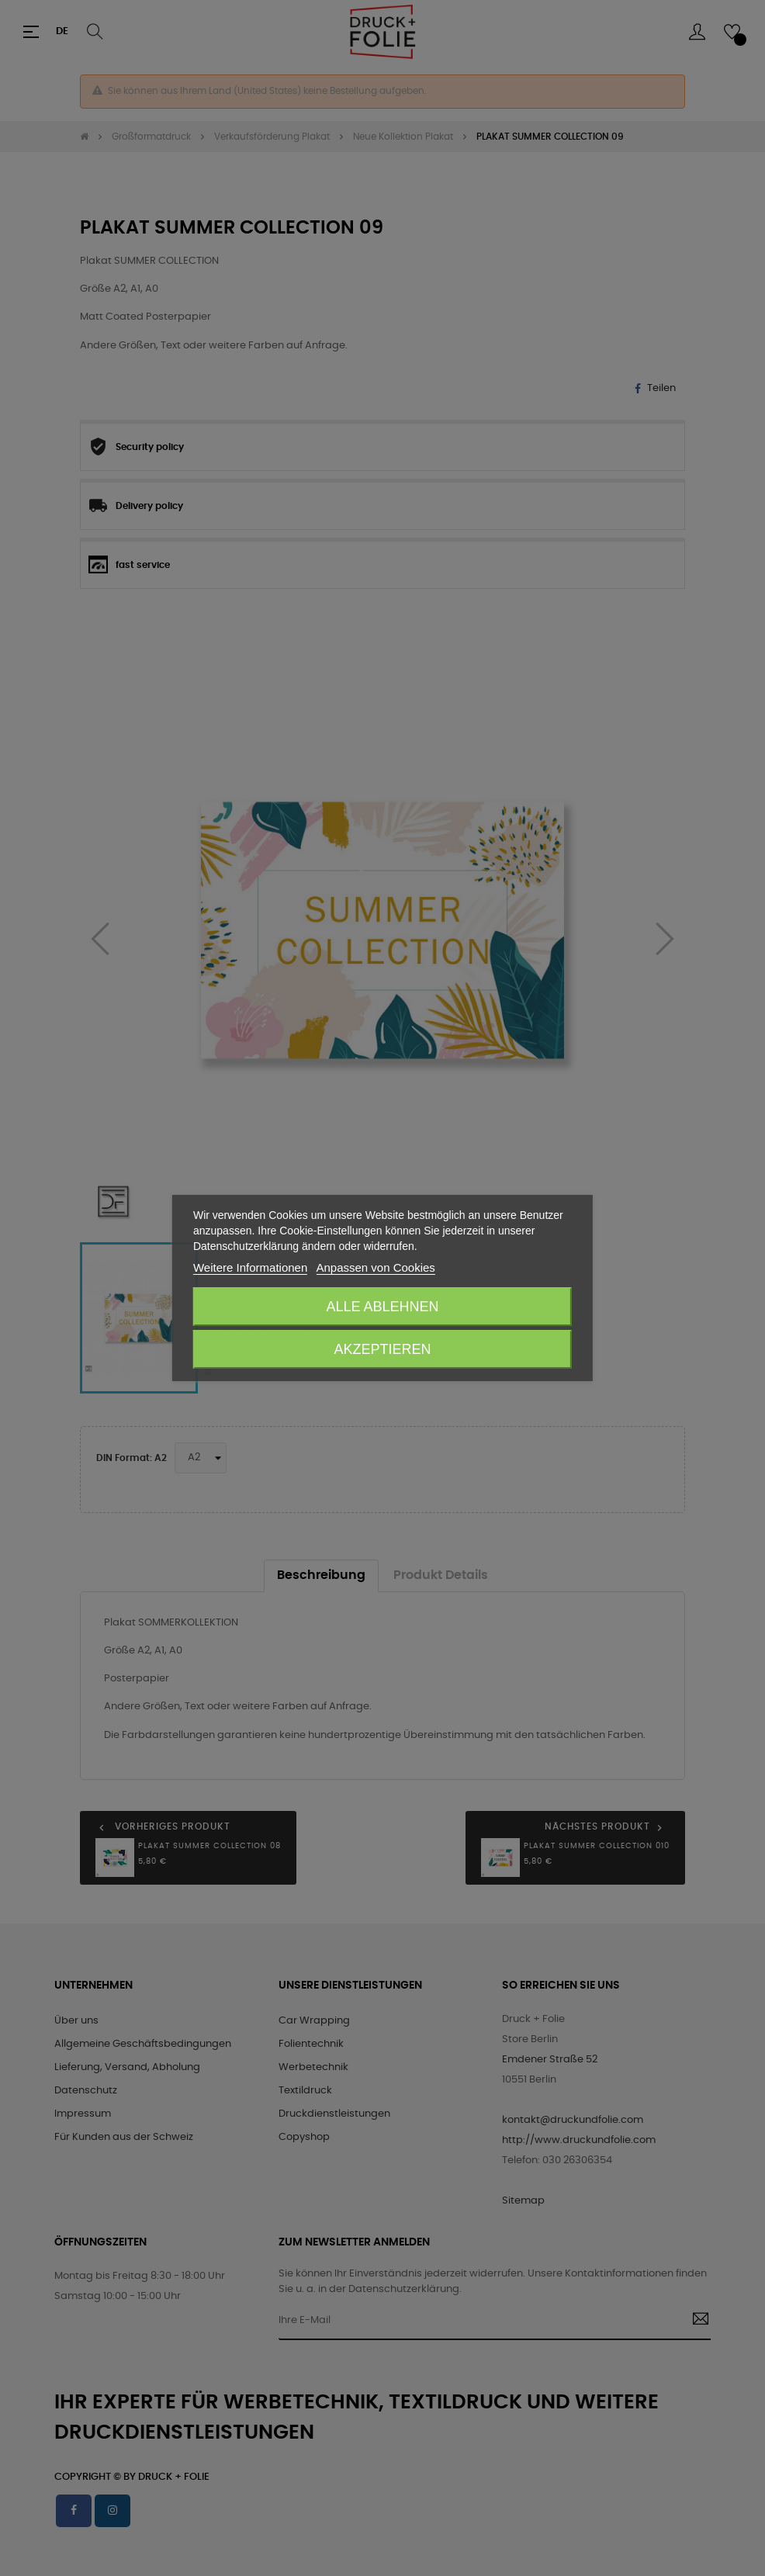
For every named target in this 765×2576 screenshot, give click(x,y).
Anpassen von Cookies (375, 1267)
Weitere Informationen (250, 1267)
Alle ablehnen (382, 1306)
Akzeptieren (382, 1349)
